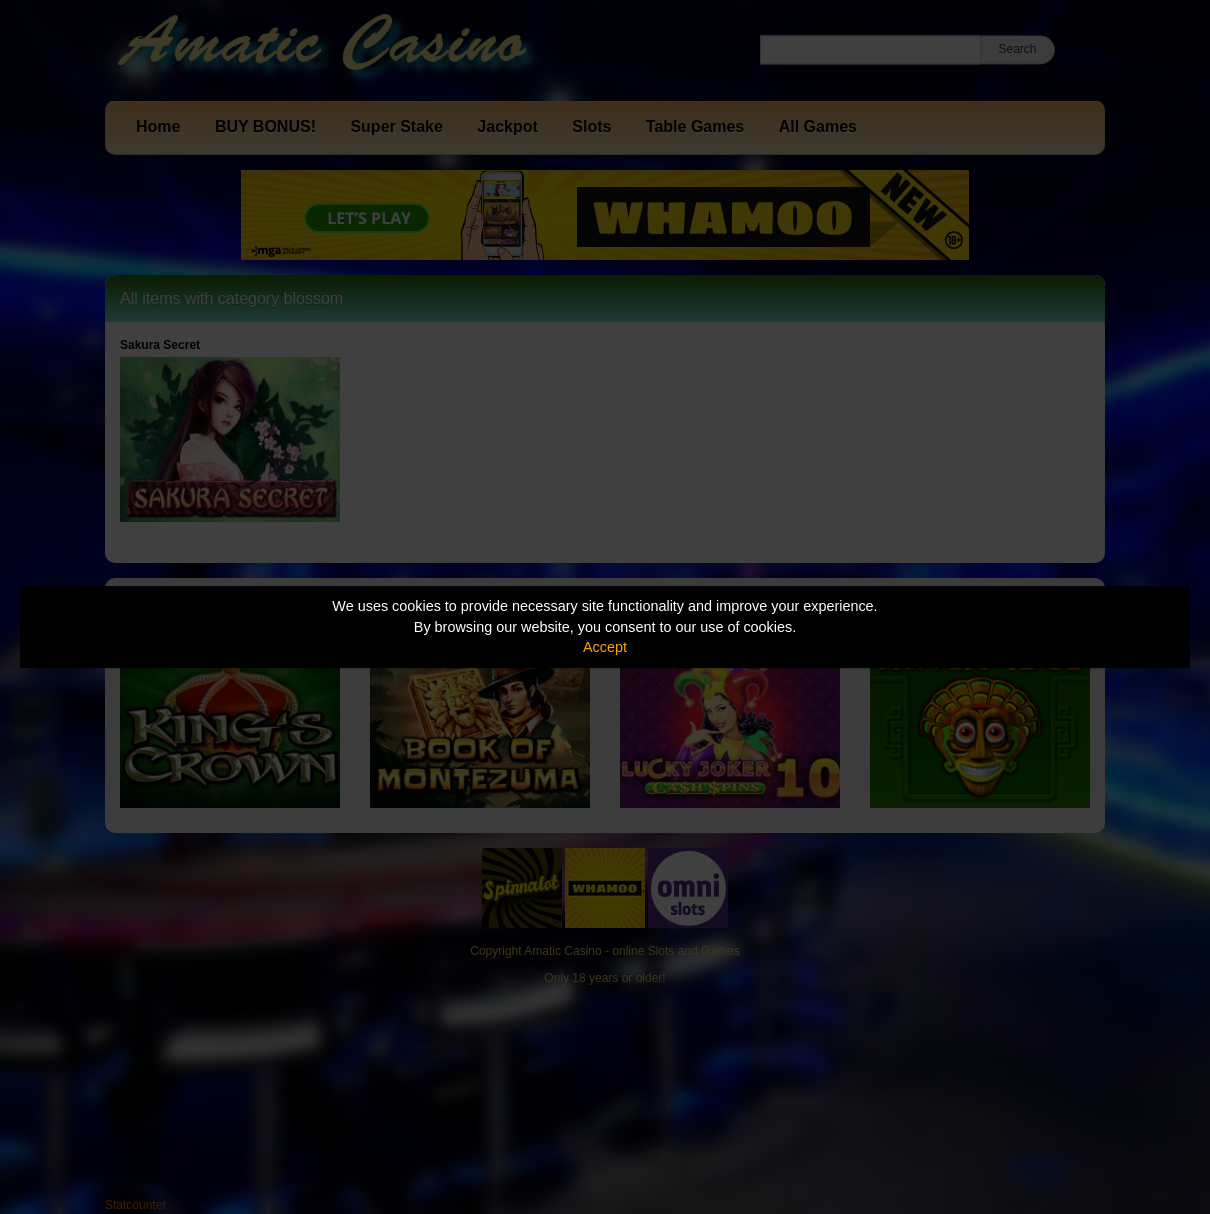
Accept (605, 647)
